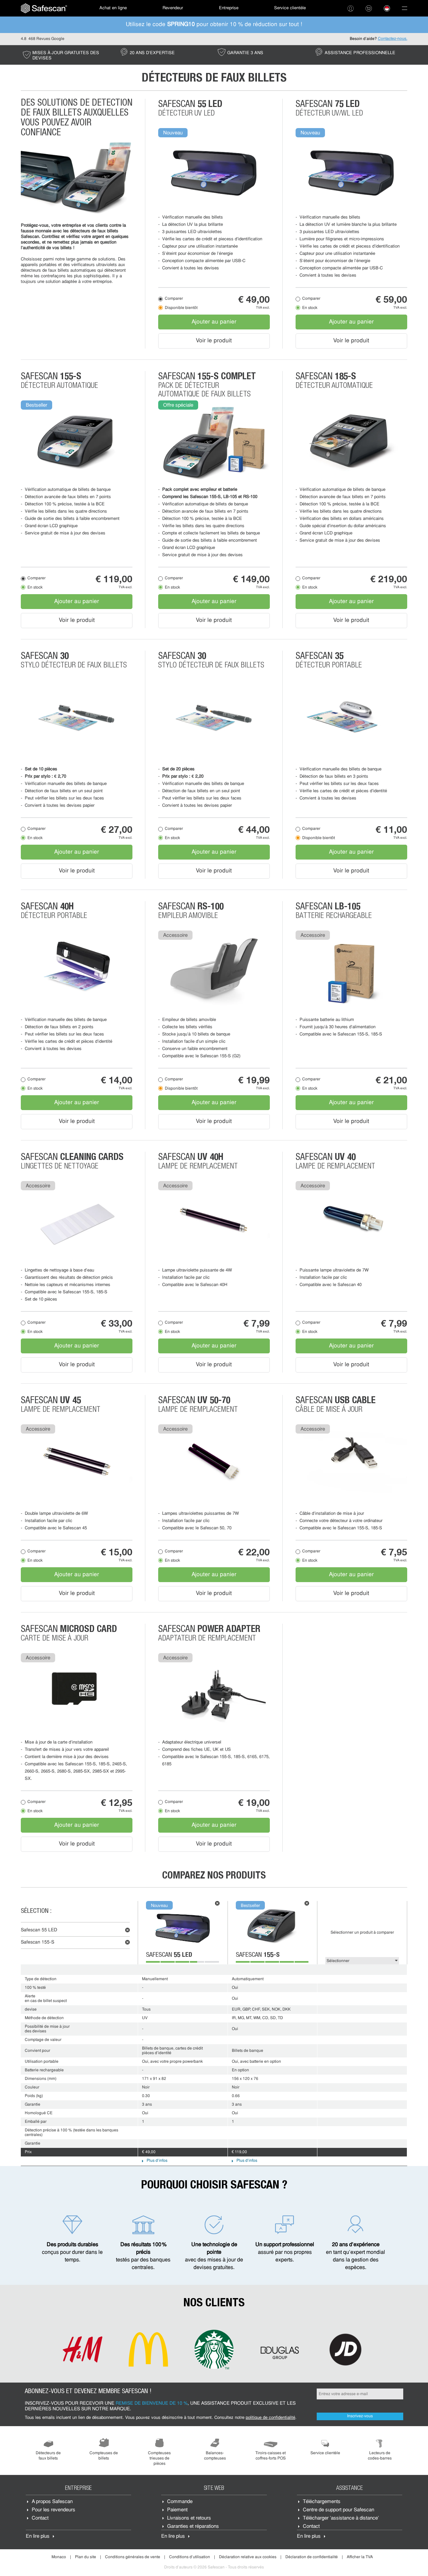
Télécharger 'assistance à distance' (341, 2518)
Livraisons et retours (189, 2518)
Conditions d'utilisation (189, 2557)
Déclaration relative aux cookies (247, 2557)
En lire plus (38, 2536)
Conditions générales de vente (132, 2557)
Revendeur (172, 8)
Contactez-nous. (392, 39)
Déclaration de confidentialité (311, 2557)
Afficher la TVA (360, 2557)
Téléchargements (321, 2501)
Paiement (177, 2510)
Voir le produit (214, 341)
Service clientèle (290, 8)
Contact (40, 2518)
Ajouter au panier (214, 322)
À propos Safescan (52, 2501)
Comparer (174, 299)
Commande (180, 2501)
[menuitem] (44, 8)
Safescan (39, 1930)
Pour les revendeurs (53, 2510)
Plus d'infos (157, 2161)
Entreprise (228, 8)
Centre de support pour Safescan (338, 2510)
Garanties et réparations (193, 2526)
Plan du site (85, 2557)
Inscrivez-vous (360, 2416)
